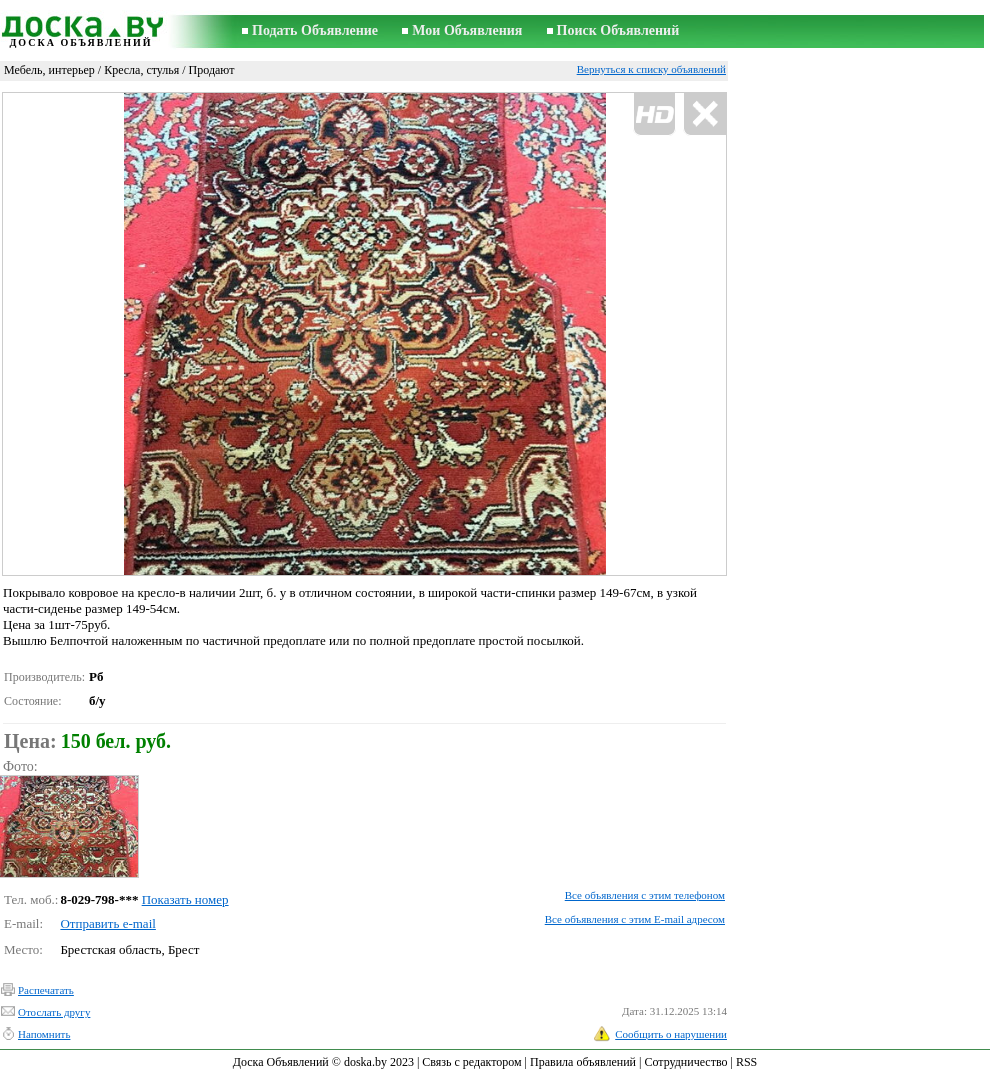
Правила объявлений (583, 1062)
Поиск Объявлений (618, 30)
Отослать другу (54, 1012)
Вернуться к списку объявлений (651, 69)
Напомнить (44, 1034)
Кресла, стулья (141, 70)
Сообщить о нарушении (671, 1034)
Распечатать (46, 990)
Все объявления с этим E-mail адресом (635, 919)
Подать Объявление (315, 30)
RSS (746, 1062)
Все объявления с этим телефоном (645, 895)
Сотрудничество (685, 1062)
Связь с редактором (471, 1062)
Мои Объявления (467, 30)
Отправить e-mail (107, 923)
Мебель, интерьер (49, 70)
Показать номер (185, 899)
